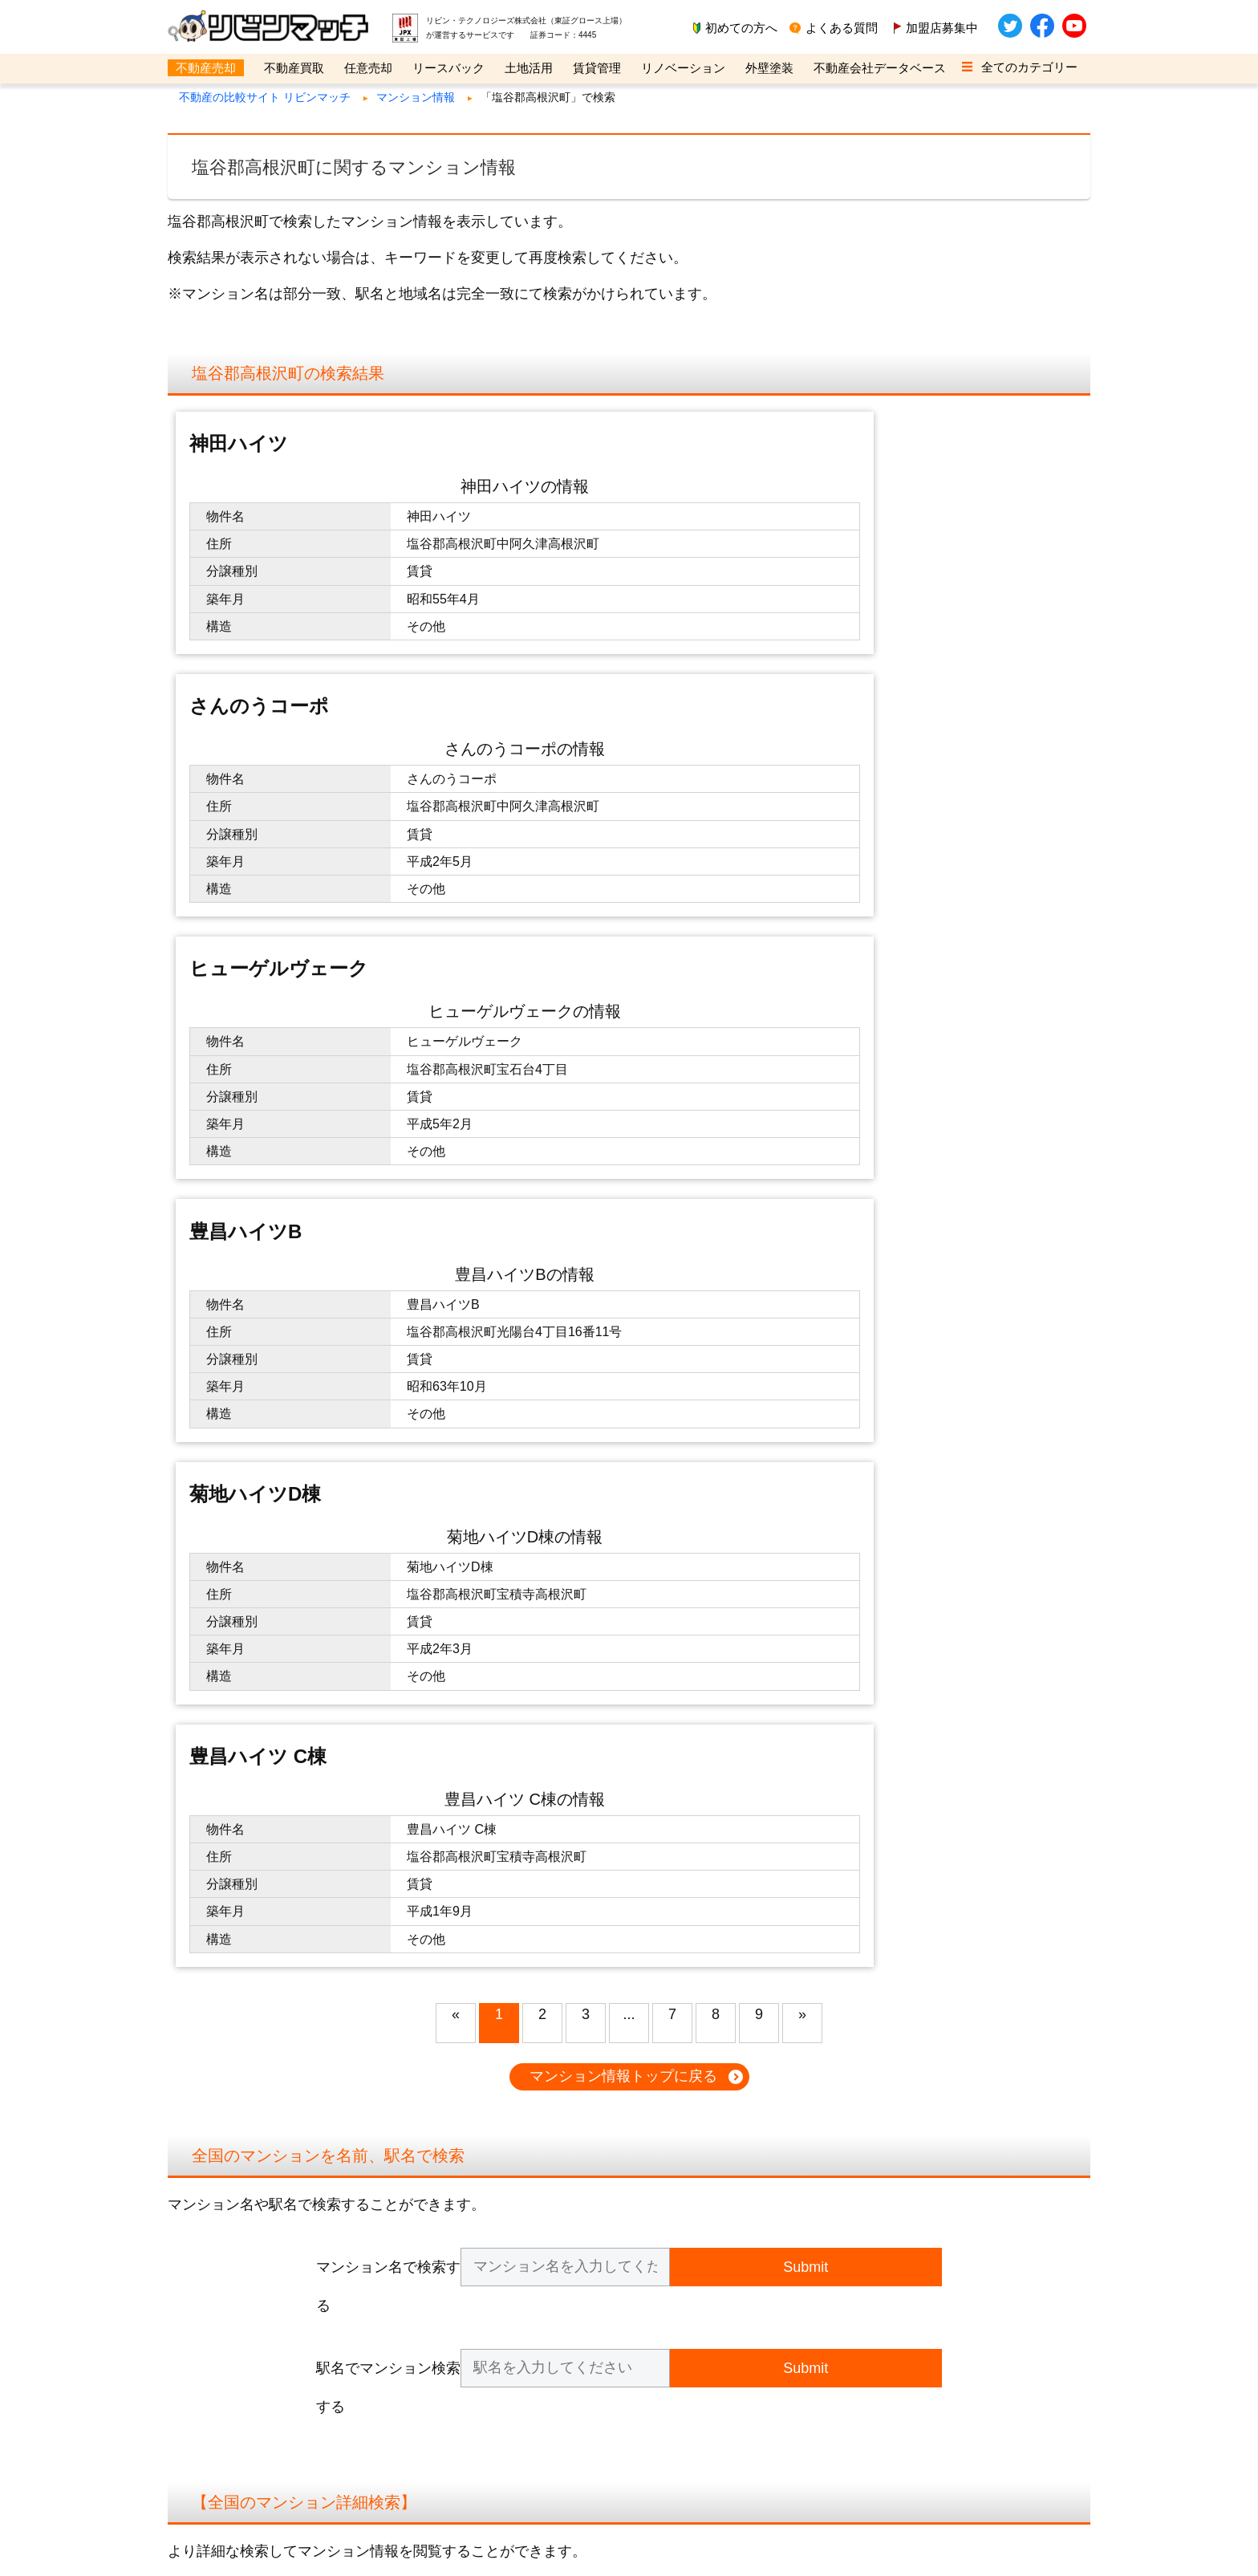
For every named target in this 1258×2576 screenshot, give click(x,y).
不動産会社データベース (880, 68)
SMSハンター (769, 2309)
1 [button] (499, 1241)
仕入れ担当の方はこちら (510, 2278)
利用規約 (208, 2278)
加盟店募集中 (942, 28)
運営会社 (208, 2262)
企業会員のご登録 (495, 2262)
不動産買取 (294, 68)
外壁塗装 (769, 68)
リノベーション (683, 68)
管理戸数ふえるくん (784, 2324)
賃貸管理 (597, 68)
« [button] (456, 1241)
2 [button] (542, 1241)
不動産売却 (206, 68)
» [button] (802, 1241)
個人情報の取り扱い (235, 2293)
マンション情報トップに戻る (623, 1302)
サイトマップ (219, 2340)
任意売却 (368, 68)
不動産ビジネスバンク (789, 2356)
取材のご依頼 (484, 2324)
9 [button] (759, 1241)
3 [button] (586, 1241)
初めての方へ (741, 28)
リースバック (448, 68)
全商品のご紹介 (489, 2293)
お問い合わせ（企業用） (510, 2309)
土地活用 (529, 68)
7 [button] (672, 1241)
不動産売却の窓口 (779, 2262)
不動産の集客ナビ (779, 2293)
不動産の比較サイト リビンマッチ (265, 97)
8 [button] (716, 1241)
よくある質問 (842, 28)
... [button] (629, 1241)
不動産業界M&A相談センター (806, 2278)
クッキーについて (229, 2309)
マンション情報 (415, 97)
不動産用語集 (219, 2324)
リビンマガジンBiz (781, 2340)
